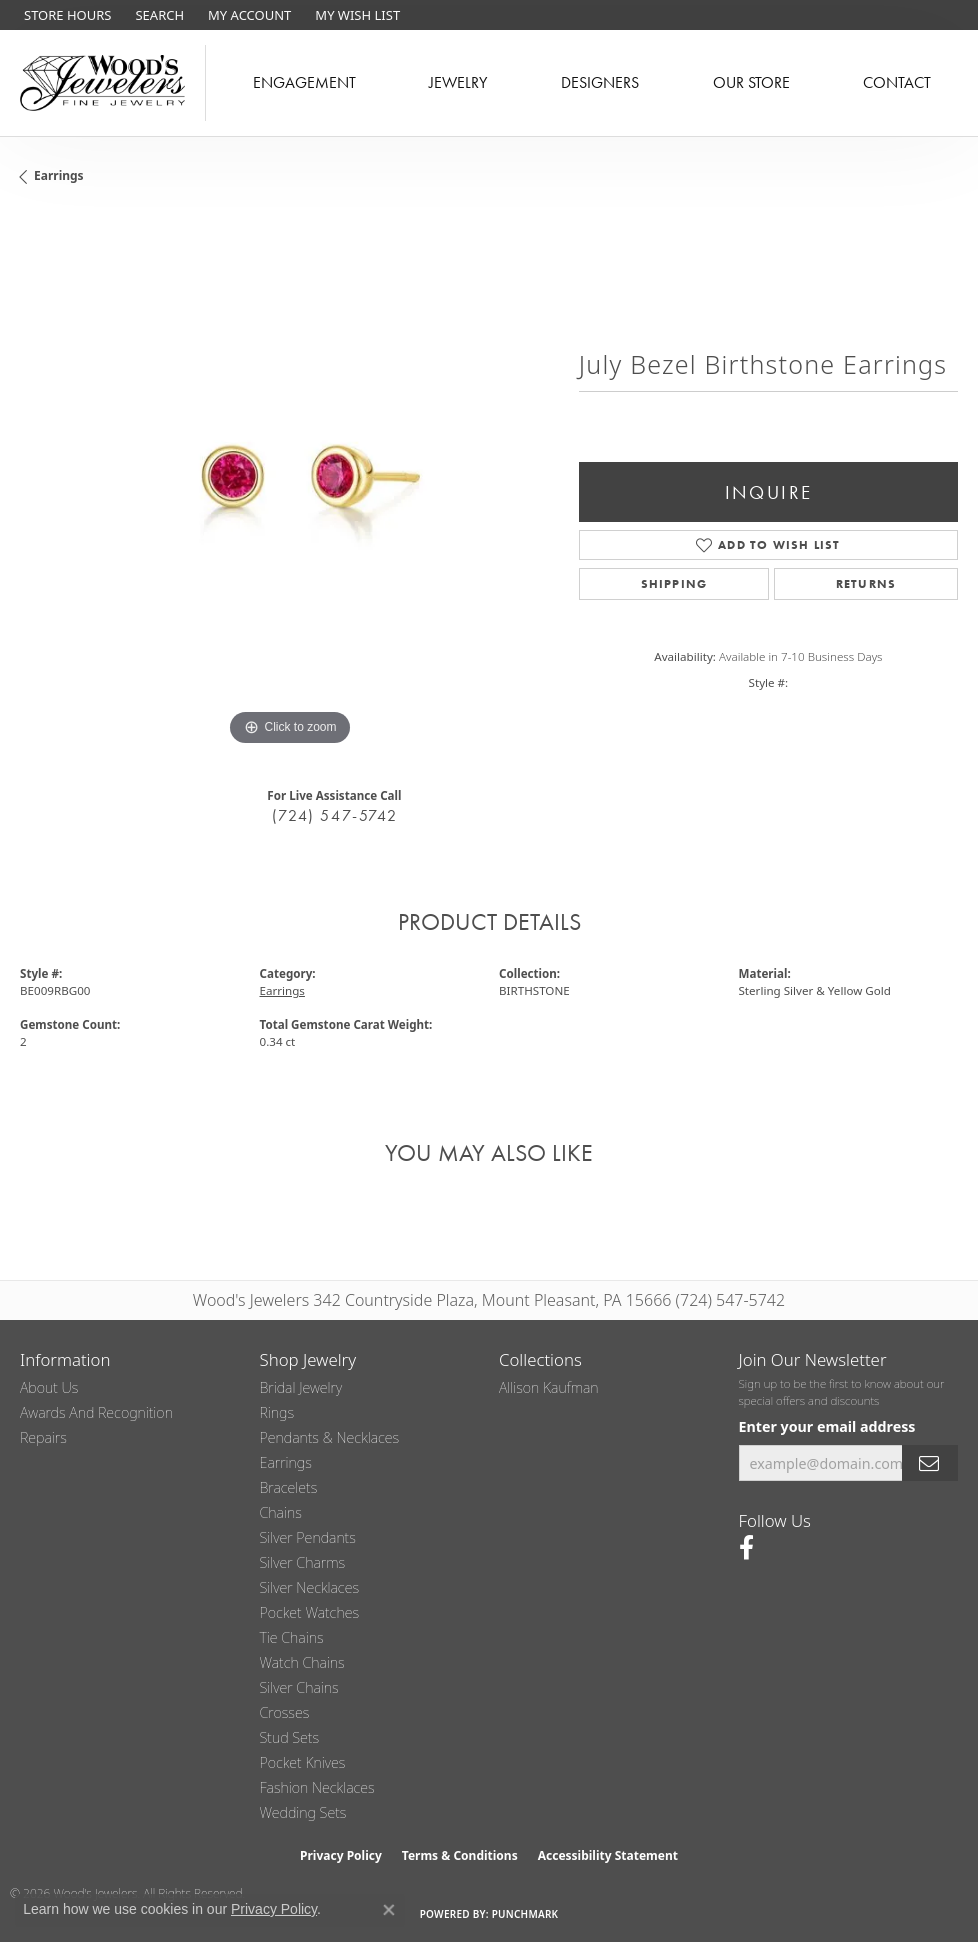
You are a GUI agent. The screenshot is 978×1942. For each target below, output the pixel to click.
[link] (65, 15)
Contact (897, 82)
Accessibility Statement (608, 1855)
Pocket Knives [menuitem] (303, 1762)
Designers (600, 82)
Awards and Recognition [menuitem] (96, 1412)
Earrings (59, 175)
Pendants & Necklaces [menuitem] (330, 1437)
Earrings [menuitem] (286, 1462)
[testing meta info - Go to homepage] (103, 83)
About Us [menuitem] (49, 1387)
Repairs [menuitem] (43, 1437)
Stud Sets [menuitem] (290, 1737)
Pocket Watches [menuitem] (310, 1612)
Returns (866, 584)
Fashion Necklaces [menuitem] (317, 1787)
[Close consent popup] (389, 1910)
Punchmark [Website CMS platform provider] (525, 1914)
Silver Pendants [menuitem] (308, 1537)
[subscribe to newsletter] (930, 1463)
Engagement (304, 82)
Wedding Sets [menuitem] (303, 1812)
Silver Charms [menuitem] (303, 1562)
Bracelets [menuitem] (289, 1487)
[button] (157, 15)
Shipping (674, 584)
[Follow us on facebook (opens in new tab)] (746, 1548)
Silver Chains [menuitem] (299, 1687)
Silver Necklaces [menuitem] (310, 1587)
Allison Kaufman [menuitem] (549, 1387)
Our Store (751, 82)
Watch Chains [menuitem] (302, 1662)
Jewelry (458, 82)
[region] (289, 481)
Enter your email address (827, 1426)
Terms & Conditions (460, 1855)
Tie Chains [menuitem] (292, 1637)
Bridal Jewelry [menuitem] (301, 1387)
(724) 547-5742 (334, 815)
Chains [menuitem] (281, 1512)
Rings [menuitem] (277, 1412)
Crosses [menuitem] (285, 1712)
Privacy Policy (341, 1855)
